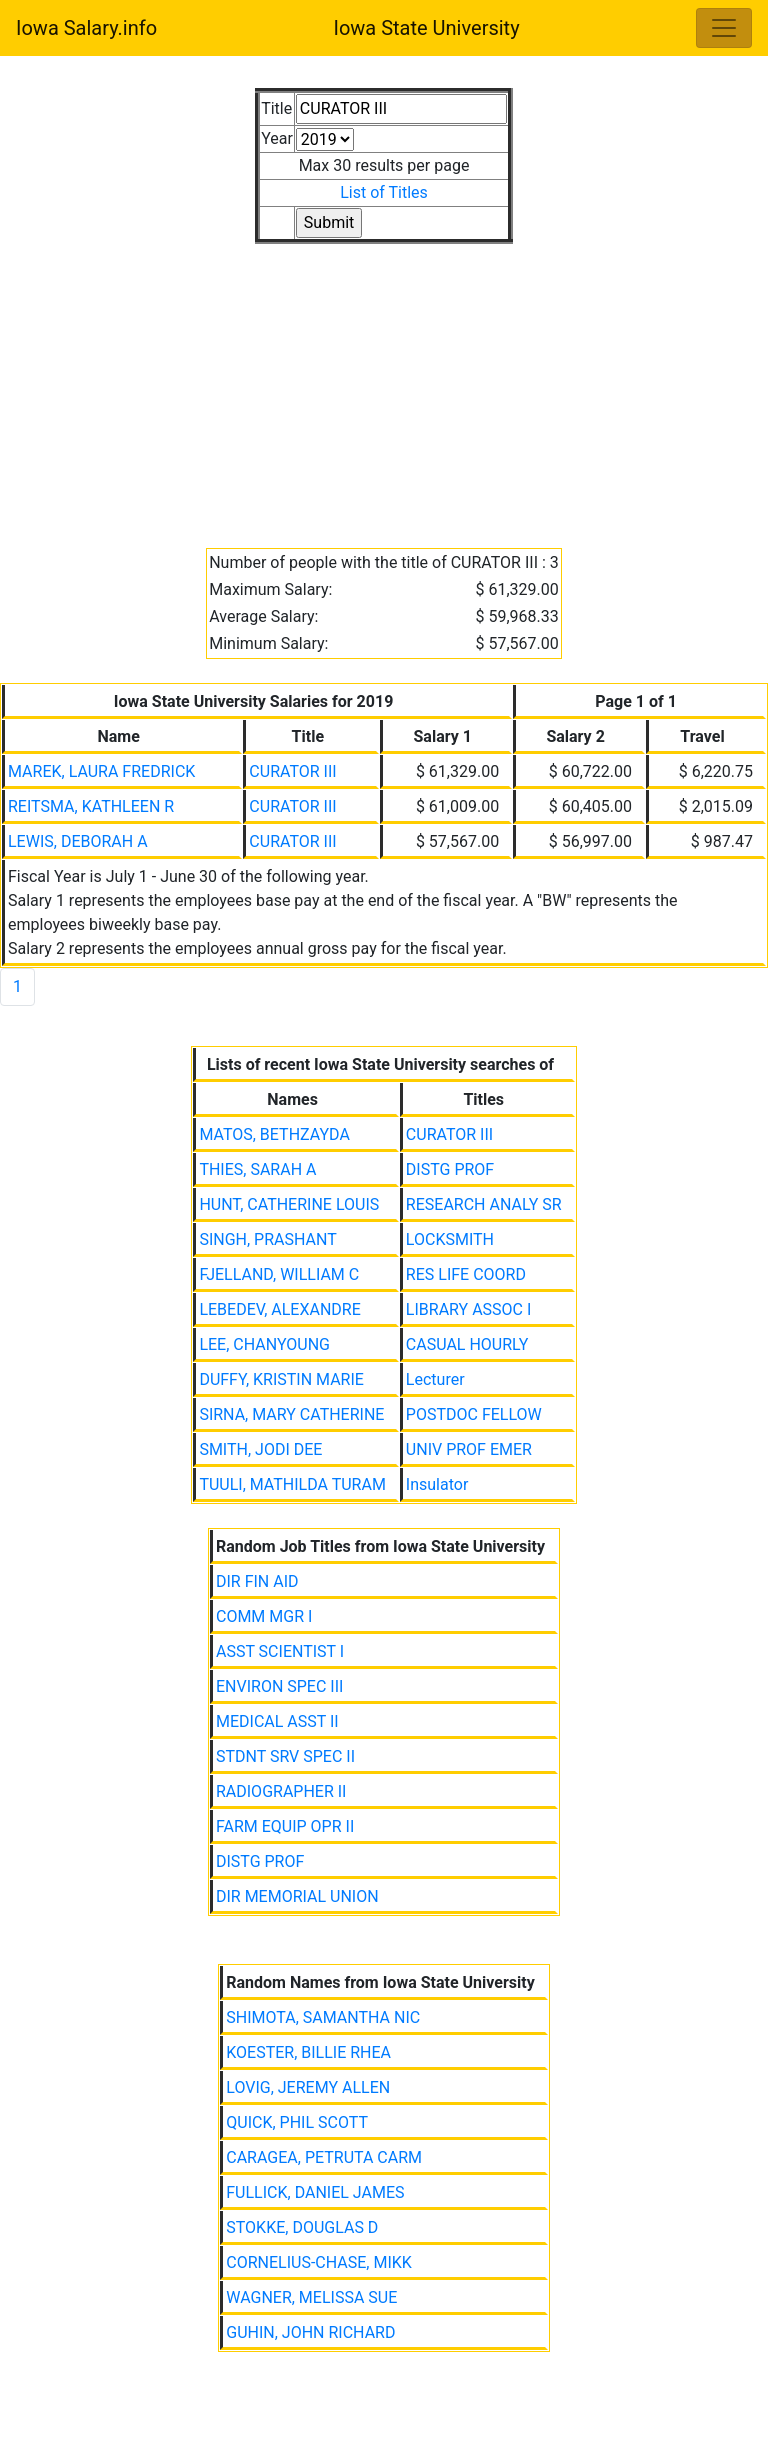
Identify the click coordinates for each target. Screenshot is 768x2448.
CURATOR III (292, 771)
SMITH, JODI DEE (260, 1449)
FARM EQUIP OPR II (285, 1826)
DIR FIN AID (257, 1581)
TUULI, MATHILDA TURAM (292, 1484)
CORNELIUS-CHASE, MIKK (319, 2262)
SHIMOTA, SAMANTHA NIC (323, 2017)
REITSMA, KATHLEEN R (91, 806)
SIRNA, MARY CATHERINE (291, 1414)
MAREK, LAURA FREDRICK (101, 771)
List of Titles (384, 192)
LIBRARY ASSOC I (468, 1309)
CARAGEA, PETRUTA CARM (324, 2157)
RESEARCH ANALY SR (484, 1204)
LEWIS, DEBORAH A (78, 841)
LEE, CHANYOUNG (264, 1344)
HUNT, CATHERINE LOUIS (289, 1204)
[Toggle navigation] (724, 28)
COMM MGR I (264, 1616)
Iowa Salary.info (86, 28)
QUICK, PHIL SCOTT (297, 2122)
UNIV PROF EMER (469, 1449)
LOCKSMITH (450, 1239)
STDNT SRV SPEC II (285, 1756)
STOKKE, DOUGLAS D (302, 2227)
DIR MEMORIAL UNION (297, 1896)
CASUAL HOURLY (467, 1344)
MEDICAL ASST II (277, 1721)
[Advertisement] (384, 384)
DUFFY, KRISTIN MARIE (281, 1379)
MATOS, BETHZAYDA (274, 1134)
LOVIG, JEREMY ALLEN (308, 2087)
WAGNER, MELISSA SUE (311, 2297)
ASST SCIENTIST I (280, 1651)
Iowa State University (426, 28)
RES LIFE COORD (466, 1274)
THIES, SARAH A (257, 1169)
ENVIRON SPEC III (279, 1686)
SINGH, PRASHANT (267, 1239)
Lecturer (435, 1379)
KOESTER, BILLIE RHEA (308, 2052)
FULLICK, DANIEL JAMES (315, 2192)
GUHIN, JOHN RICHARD (310, 2332)
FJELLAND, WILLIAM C (279, 1274)
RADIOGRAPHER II (281, 1791)
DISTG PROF (450, 1169)
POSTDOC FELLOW (474, 1414)
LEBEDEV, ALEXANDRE (279, 1309)
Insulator (437, 1484)
